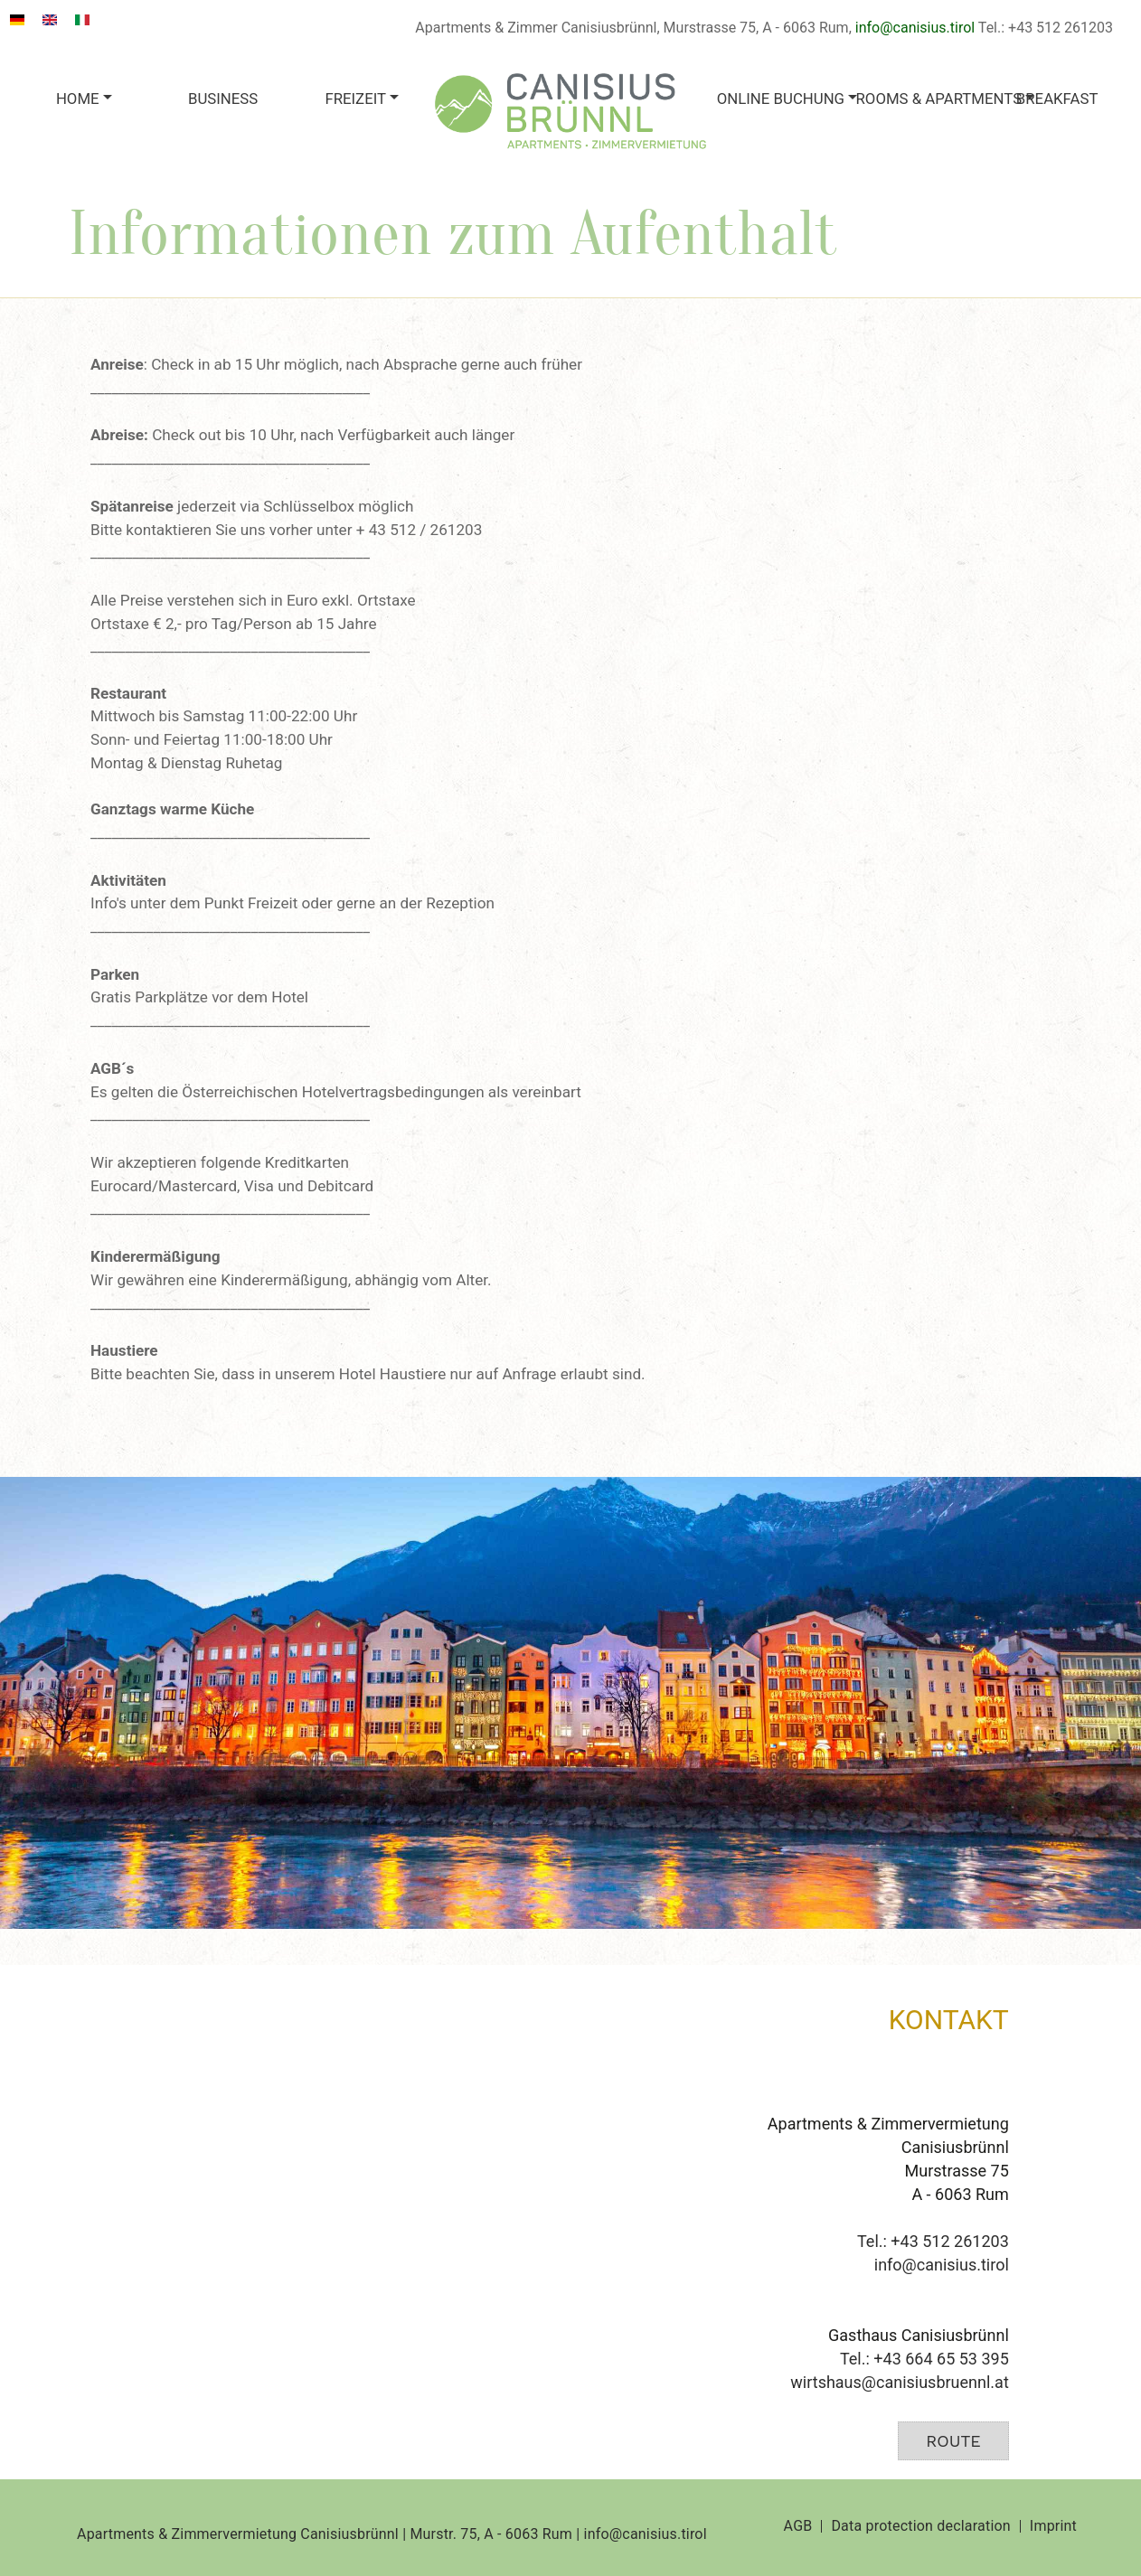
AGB (798, 2526)
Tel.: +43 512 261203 (933, 2241)
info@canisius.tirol (915, 27)
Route (953, 2440)
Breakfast (1057, 98)
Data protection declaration (920, 2526)
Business (223, 98)
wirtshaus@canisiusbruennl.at (899, 2382)
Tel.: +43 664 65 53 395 (924, 2358)
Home (77, 98)
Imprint (1053, 2526)
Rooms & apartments (922, 98)
